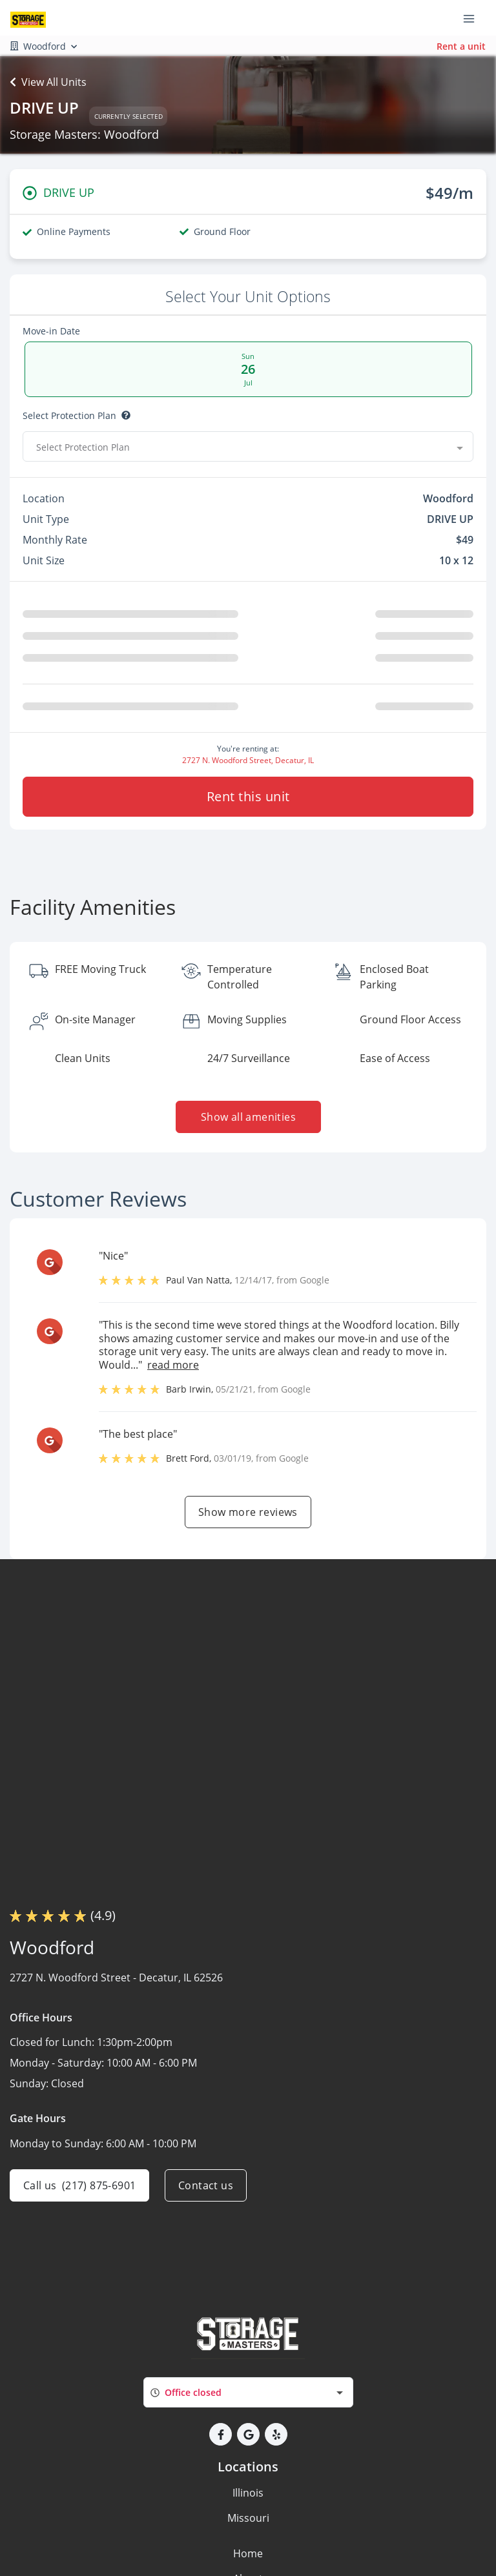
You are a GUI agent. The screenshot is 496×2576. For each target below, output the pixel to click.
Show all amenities (247, 1117)
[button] (220, 2434)
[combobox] (248, 446)
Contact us (205, 2185)
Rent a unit (461, 46)
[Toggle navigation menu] (474, 18)
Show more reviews (248, 1512)
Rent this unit (248, 796)
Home (248, 2553)
